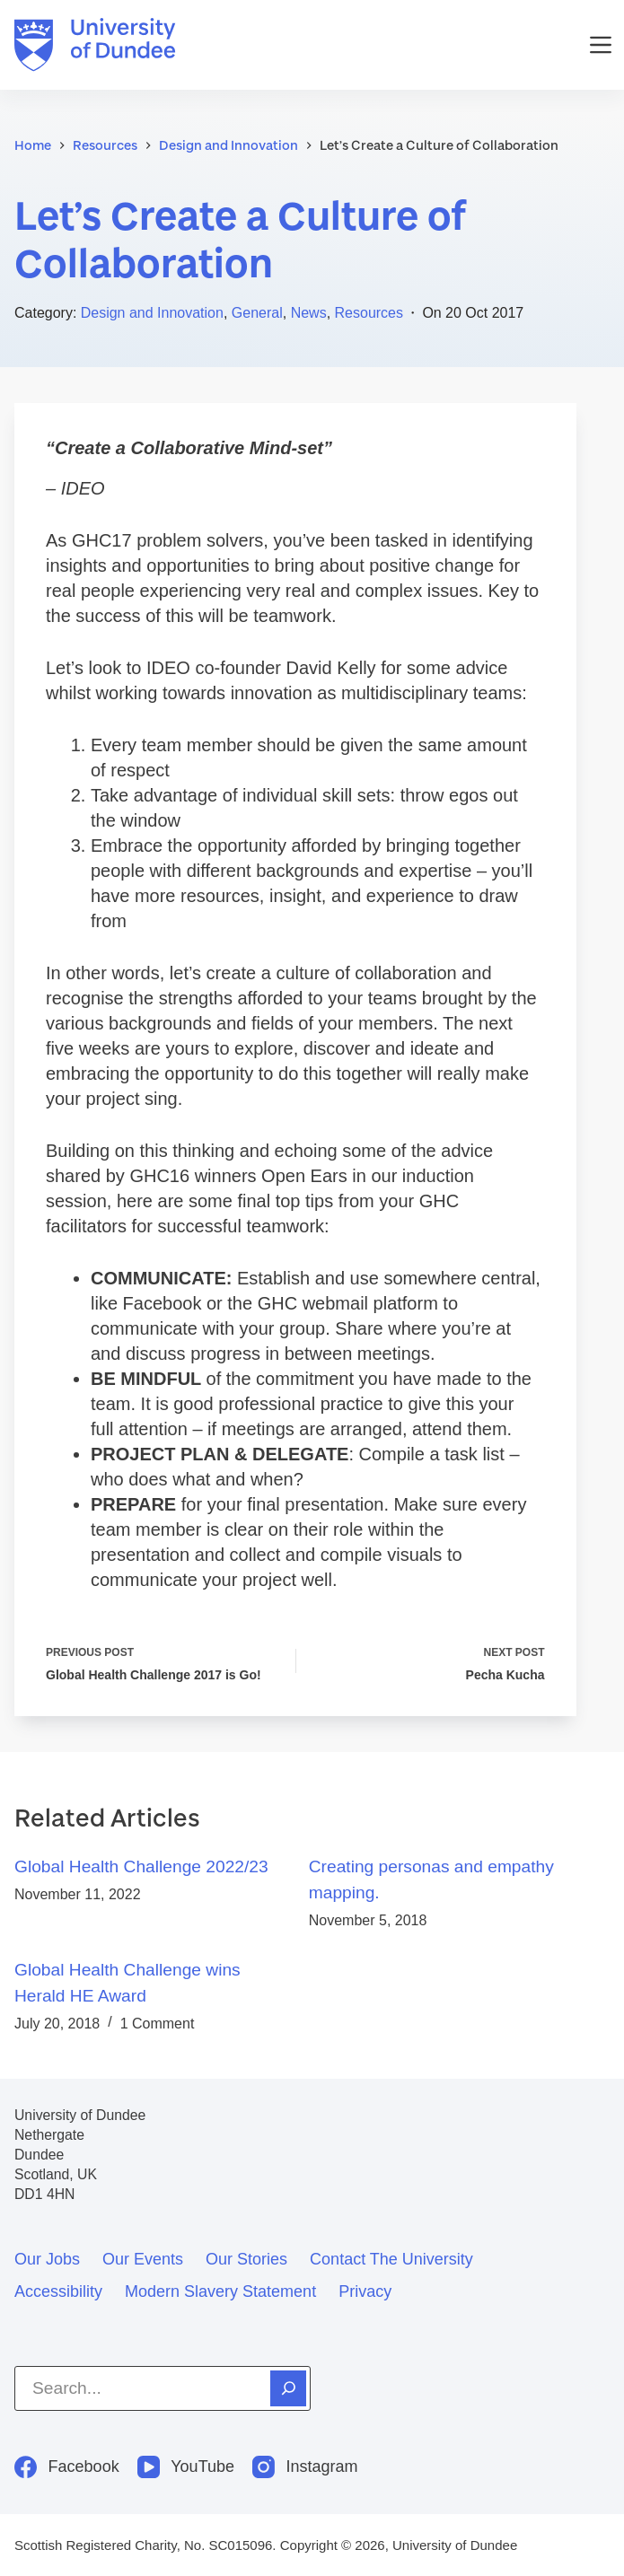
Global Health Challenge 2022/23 (141, 1866)
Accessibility (58, 2291)
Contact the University (391, 2259)
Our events (142, 2259)
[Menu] (600, 45)
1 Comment (157, 2023)
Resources (369, 312)
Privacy (364, 2291)
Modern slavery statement (220, 2291)
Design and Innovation (152, 312)
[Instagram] (305, 2467)
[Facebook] (66, 2467)
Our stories (246, 2259)
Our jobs (47, 2259)
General (257, 312)
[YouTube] (185, 2467)
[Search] (288, 2388)
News (309, 312)
